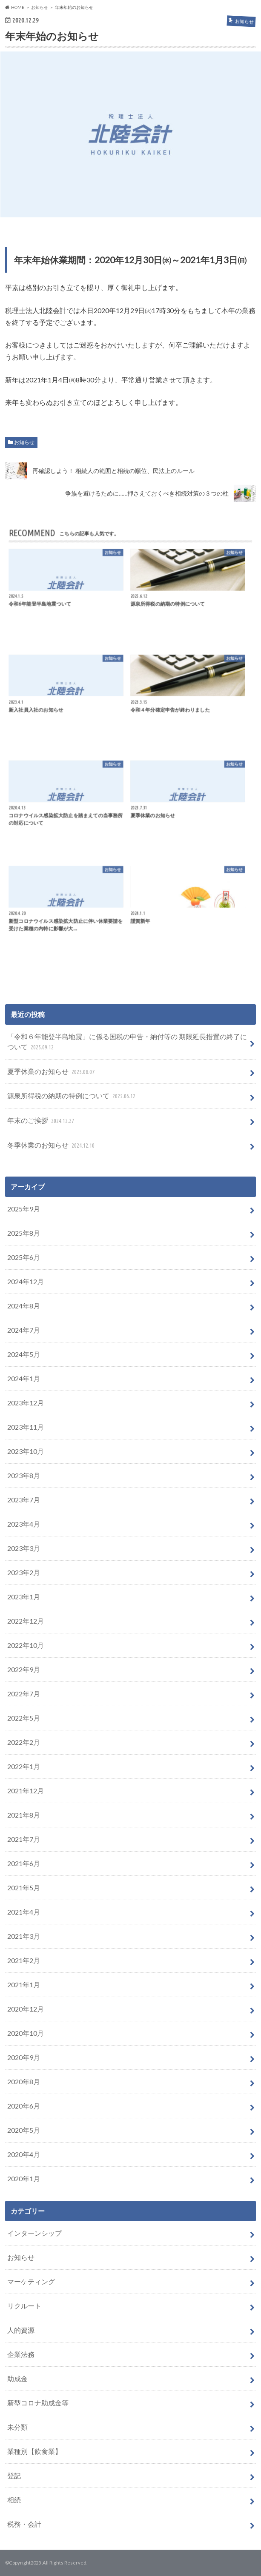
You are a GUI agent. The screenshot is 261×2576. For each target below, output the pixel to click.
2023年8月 (23, 1475)
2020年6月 (23, 2106)
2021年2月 (23, 1960)
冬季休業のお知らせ (52, 1146)
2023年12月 (25, 1403)
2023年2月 (23, 1572)
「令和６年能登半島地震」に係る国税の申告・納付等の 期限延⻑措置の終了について (127, 1042)
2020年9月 (23, 2057)
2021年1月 (23, 1984)
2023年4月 (23, 1524)
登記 (14, 2475)
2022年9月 (23, 1669)
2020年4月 (23, 2154)
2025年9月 (23, 1209)
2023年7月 (23, 1500)
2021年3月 (23, 1936)
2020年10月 (25, 2033)
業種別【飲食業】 (34, 2451)
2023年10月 (25, 1451)
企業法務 (20, 2354)
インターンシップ (34, 2233)
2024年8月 (23, 1306)
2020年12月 (25, 2009)
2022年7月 (23, 1694)
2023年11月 (25, 1427)
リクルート (24, 2306)
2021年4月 (23, 1912)
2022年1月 (23, 1766)
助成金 (17, 2378)
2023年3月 (23, 1548)
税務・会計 (24, 2524)
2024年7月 (23, 1330)
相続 (14, 2500)
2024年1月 (23, 1378)
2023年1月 (23, 1597)
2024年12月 (25, 1281)
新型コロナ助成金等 (38, 2403)
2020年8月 (23, 2081)
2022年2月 (23, 1742)
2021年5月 (23, 1888)
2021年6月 (23, 1863)
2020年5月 (23, 2130)
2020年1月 (23, 2178)
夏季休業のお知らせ (52, 1072)
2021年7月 (23, 1839)
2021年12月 (25, 1791)
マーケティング (31, 2281)
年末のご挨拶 (41, 1121)
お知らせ (24, 442)
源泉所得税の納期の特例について (72, 1096)
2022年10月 (25, 1645)
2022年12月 (25, 1621)
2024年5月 (23, 1354)
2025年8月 (23, 1233)
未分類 (17, 2427)
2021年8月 (23, 1815)
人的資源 (20, 2330)
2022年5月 (23, 1718)
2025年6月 (23, 1257)
